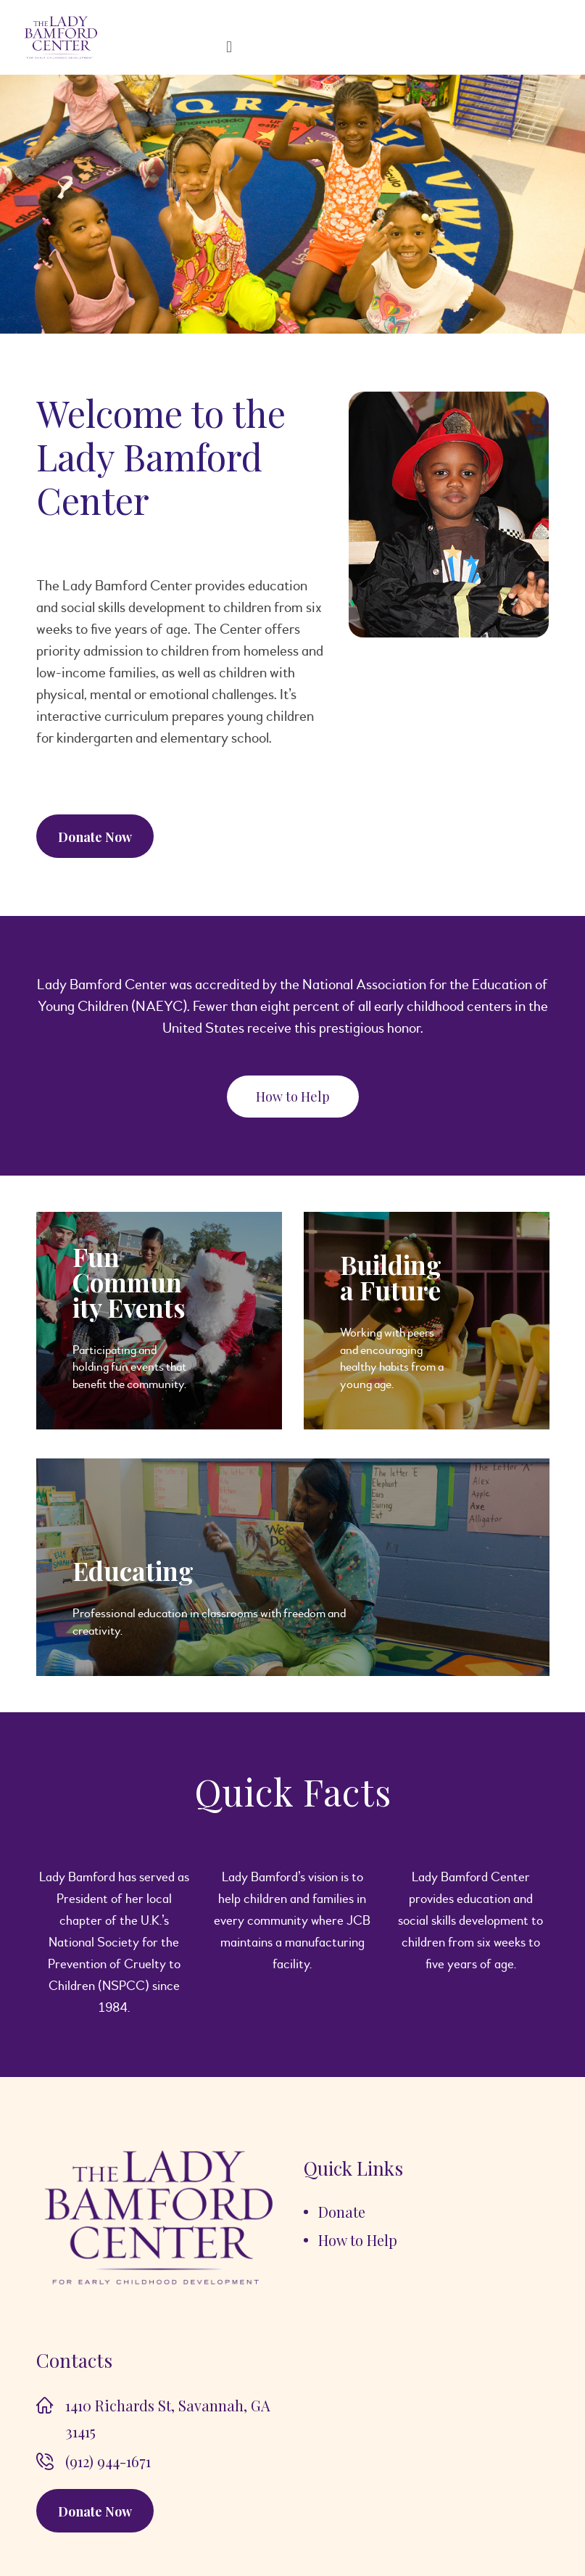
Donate (341, 2211)
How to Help (357, 2240)
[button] (293, 1097)
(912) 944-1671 (108, 2461)
